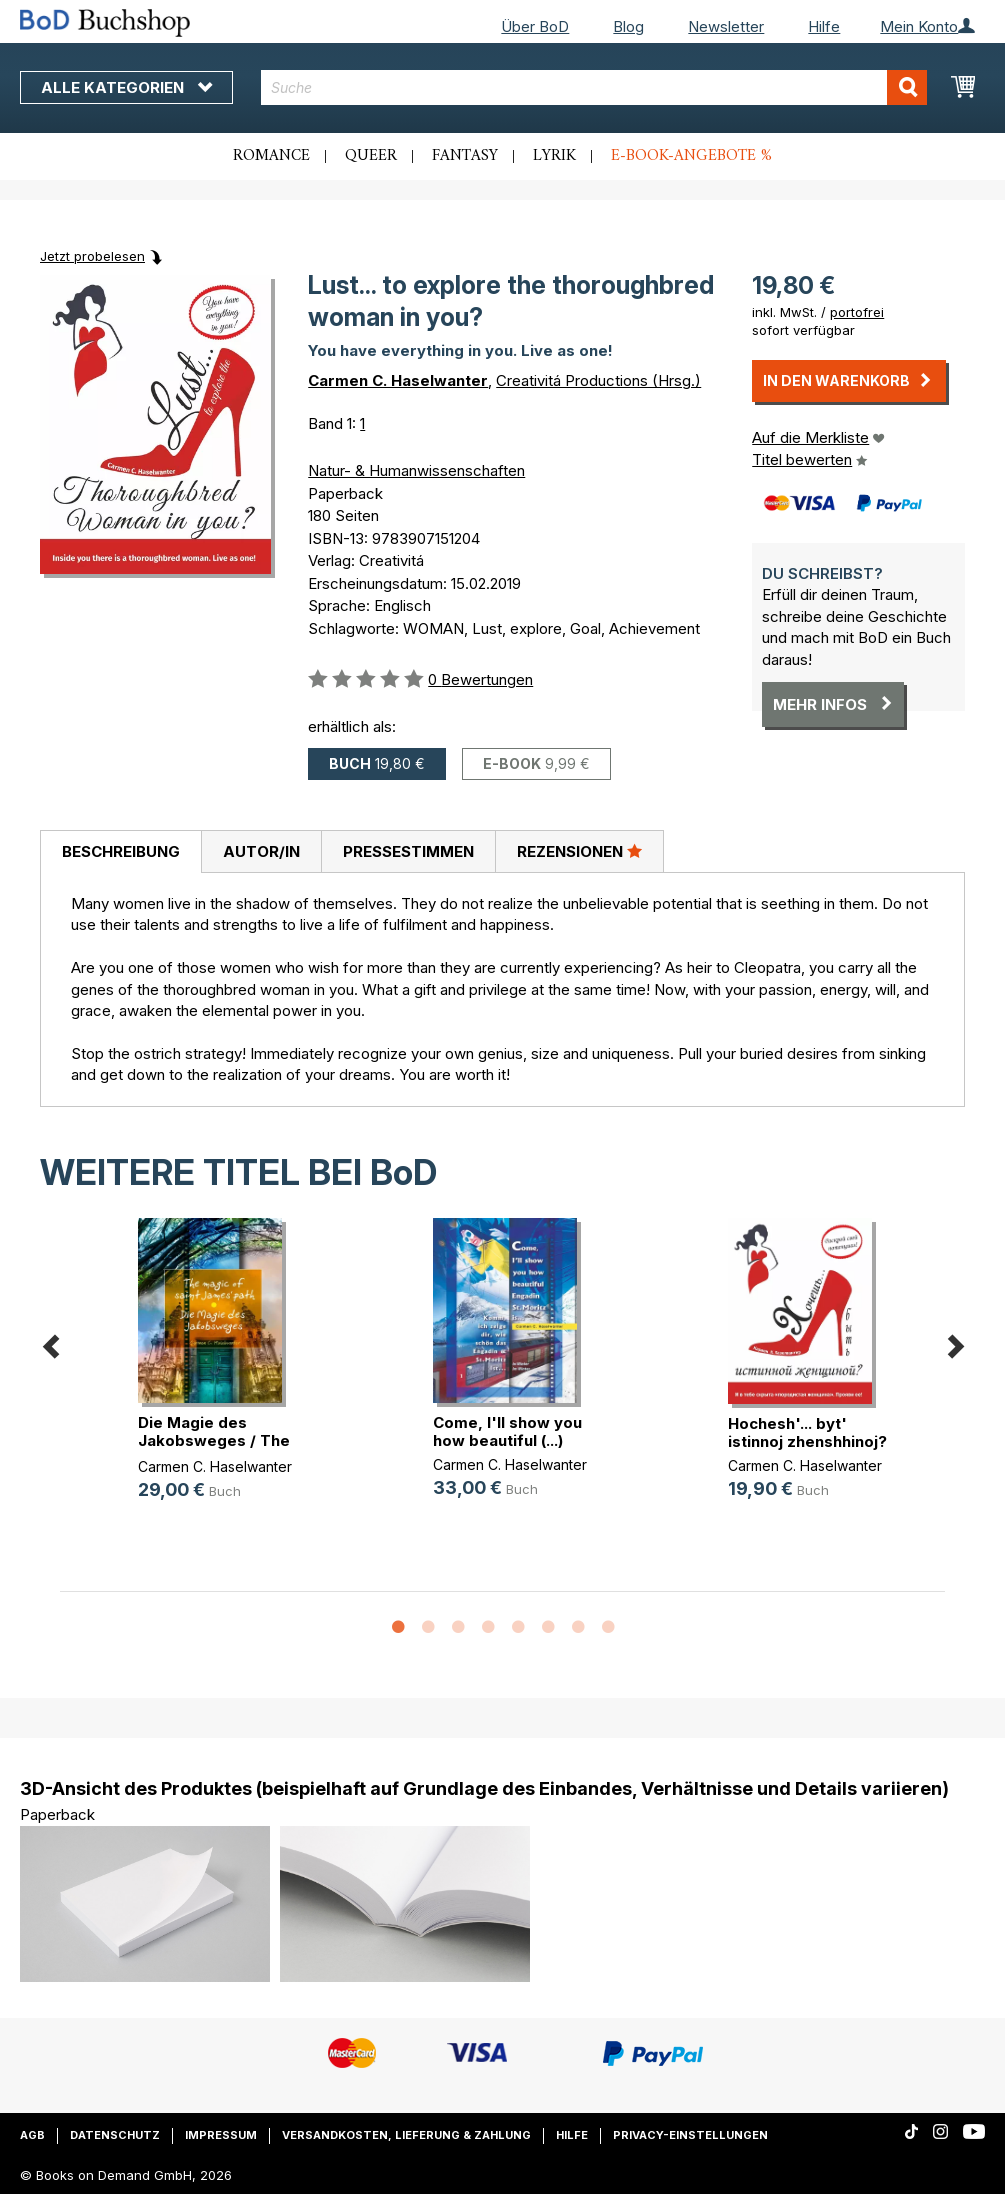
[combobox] (594, 87)
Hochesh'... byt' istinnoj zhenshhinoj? (807, 1432)
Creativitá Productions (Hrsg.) (598, 380)
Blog (628, 26)
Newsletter (726, 26)
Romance (271, 156)
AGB (32, 2135)
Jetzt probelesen (92, 256)
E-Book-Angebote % (691, 156)
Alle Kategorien (126, 87)
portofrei (857, 312)
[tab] (120, 852)
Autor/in (261, 851)
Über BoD (535, 26)
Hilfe (824, 26)
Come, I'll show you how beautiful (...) (507, 1431)
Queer (371, 156)
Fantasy (465, 156)
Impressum (221, 2135)
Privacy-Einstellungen (690, 2135)
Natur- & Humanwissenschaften (416, 470)
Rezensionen (579, 851)
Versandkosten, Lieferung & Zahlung (406, 2135)
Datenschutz (115, 2135)
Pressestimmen (408, 851)
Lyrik (554, 156)
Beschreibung (121, 851)
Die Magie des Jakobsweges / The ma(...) (214, 1440)
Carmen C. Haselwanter (398, 380)
